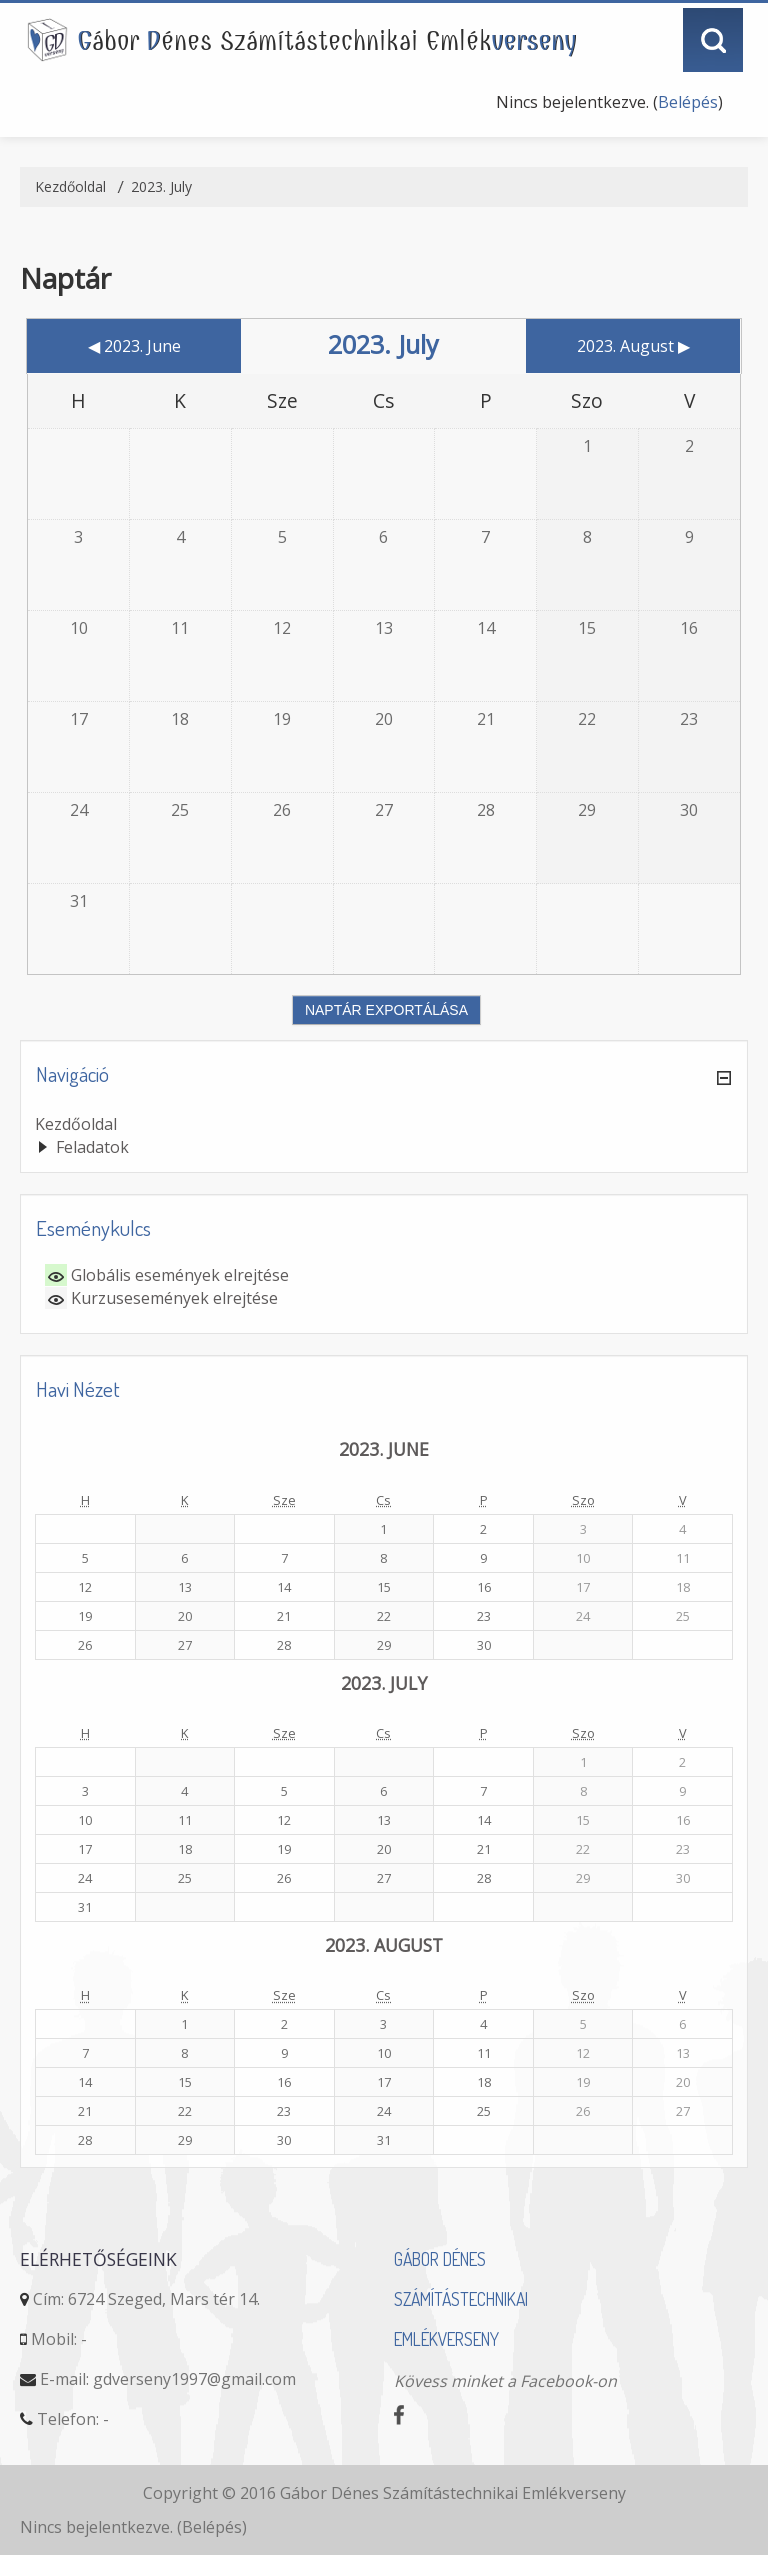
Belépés (688, 102)
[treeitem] (384, 1124)
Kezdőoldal (76, 1124)
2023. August (384, 1945)
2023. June (384, 1449)
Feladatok (92, 1147)
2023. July (161, 186)
